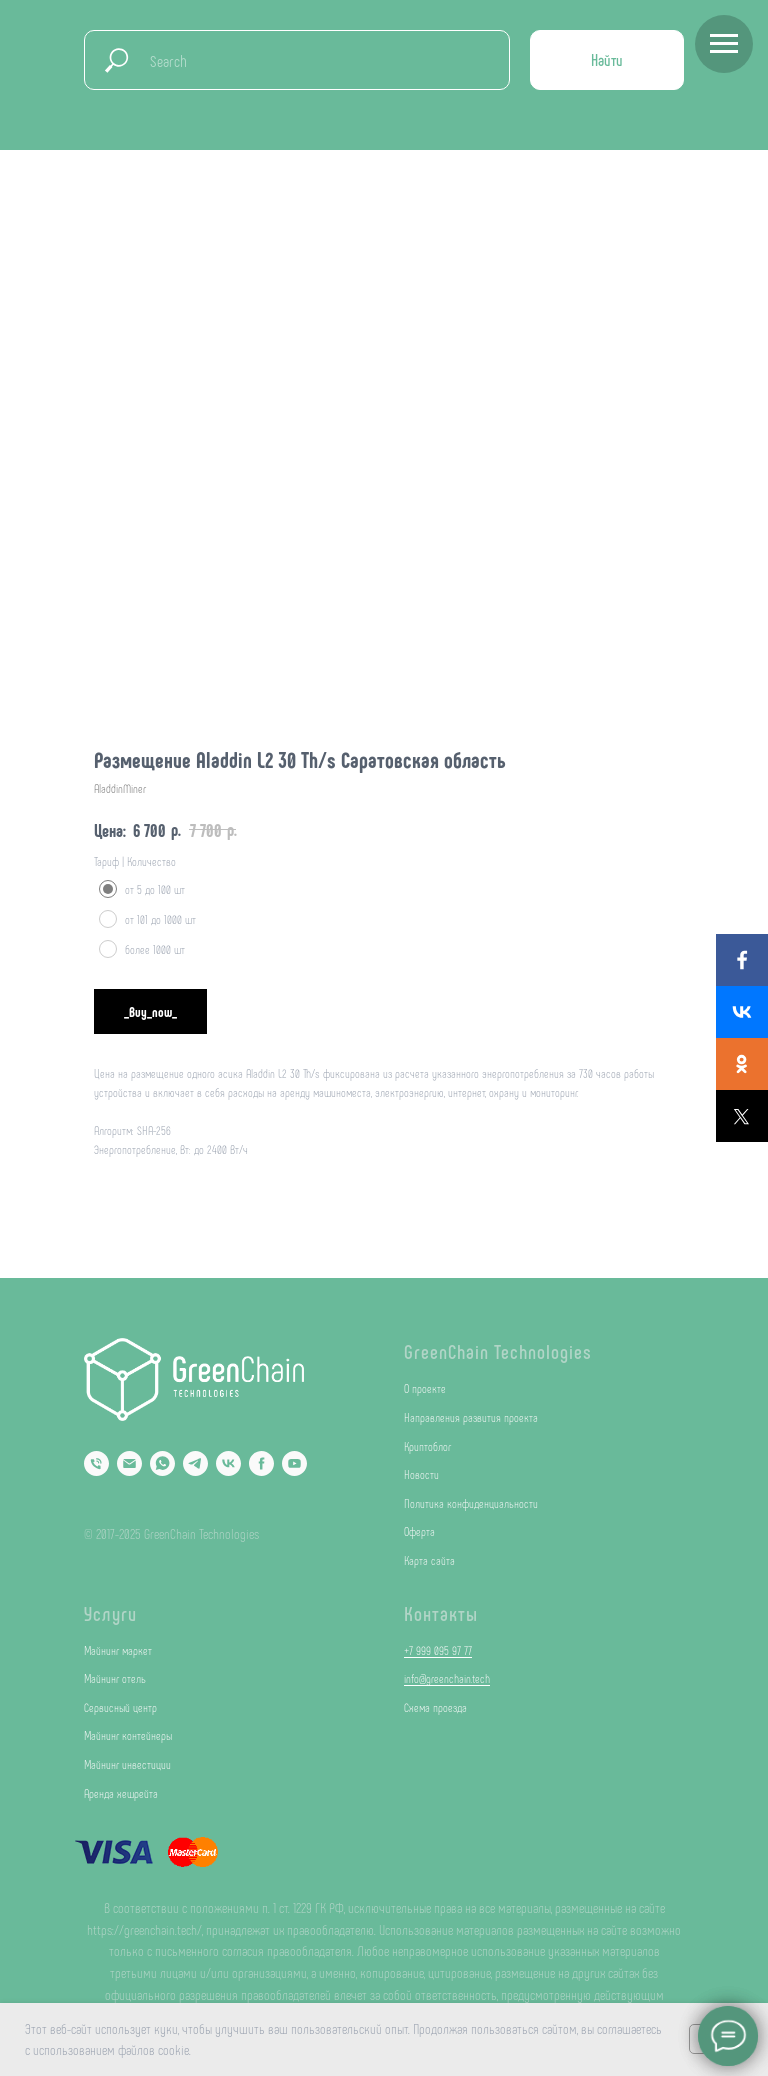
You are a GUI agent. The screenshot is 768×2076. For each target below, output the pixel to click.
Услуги (110, 1613)
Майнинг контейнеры (128, 1735)
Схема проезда (435, 1707)
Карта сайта (429, 1560)
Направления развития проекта (471, 1417)
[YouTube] (294, 1463)
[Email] (129, 1463)
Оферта (419, 1531)
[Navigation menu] (724, 44)
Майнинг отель (115, 1678)
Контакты (441, 1613)
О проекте (425, 1388)
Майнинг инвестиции (127, 1764)
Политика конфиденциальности (471, 1503)
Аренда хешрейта (121, 1793)
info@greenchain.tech (447, 1678)
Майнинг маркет (118, 1650)
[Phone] (96, 1463)
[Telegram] (195, 1463)
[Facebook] (261, 1463)
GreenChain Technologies (498, 1351)
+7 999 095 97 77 (438, 1650)
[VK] (228, 1463)
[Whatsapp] (162, 1463)
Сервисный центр (120, 1707)
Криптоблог (427, 1446)
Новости (421, 1474)
